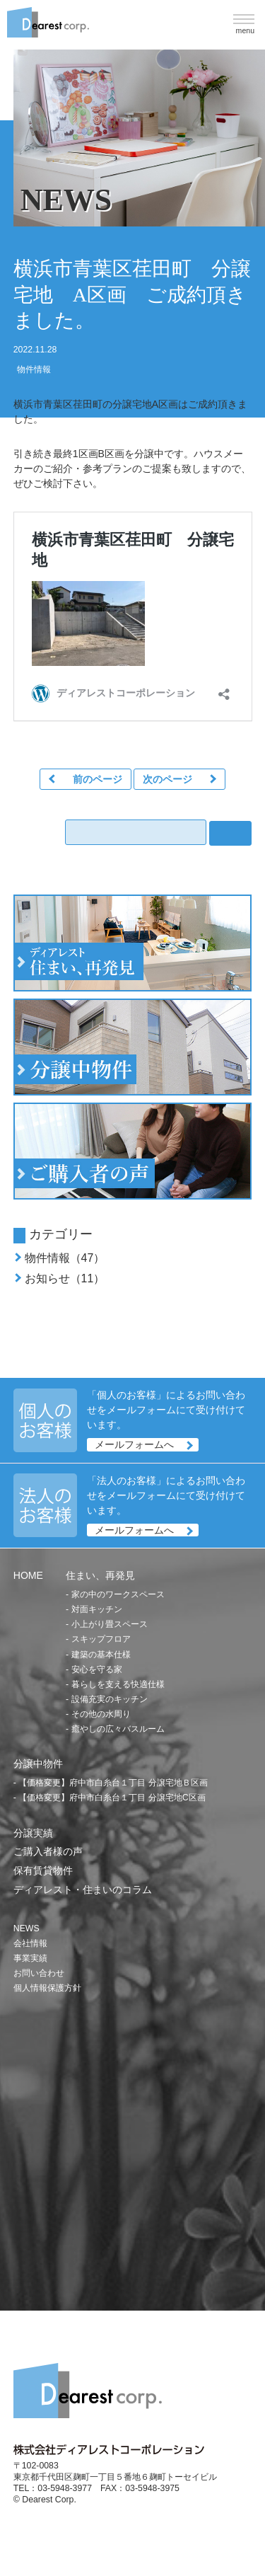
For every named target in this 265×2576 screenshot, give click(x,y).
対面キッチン (96, 1609)
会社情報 (30, 1943)
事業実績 (30, 1958)
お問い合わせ (38, 1973)
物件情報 (34, 369)
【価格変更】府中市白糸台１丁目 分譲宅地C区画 (111, 1797)
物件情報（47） (65, 1258)
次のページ (167, 779)
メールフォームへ (134, 1444)
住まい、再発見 (100, 1575)
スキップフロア (101, 1639)
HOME (28, 1575)
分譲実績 (33, 1833)
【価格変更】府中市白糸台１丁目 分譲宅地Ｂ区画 (112, 1783)
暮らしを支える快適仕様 (118, 1684)
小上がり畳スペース (109, 1624)
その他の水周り (101, 1714)
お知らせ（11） (65, 1278)
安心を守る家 (96, 1669)
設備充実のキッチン (109, 1699)
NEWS (26, 1928)
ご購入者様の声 (48, 1851)
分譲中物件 (38, 1763)
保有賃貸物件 (43, 1870)
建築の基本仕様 (101, 1655)
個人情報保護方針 (47, 1988)
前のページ (97, 779)
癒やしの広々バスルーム (118, 1729)
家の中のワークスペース (118, 1594)
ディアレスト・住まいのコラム (82, 1889)
